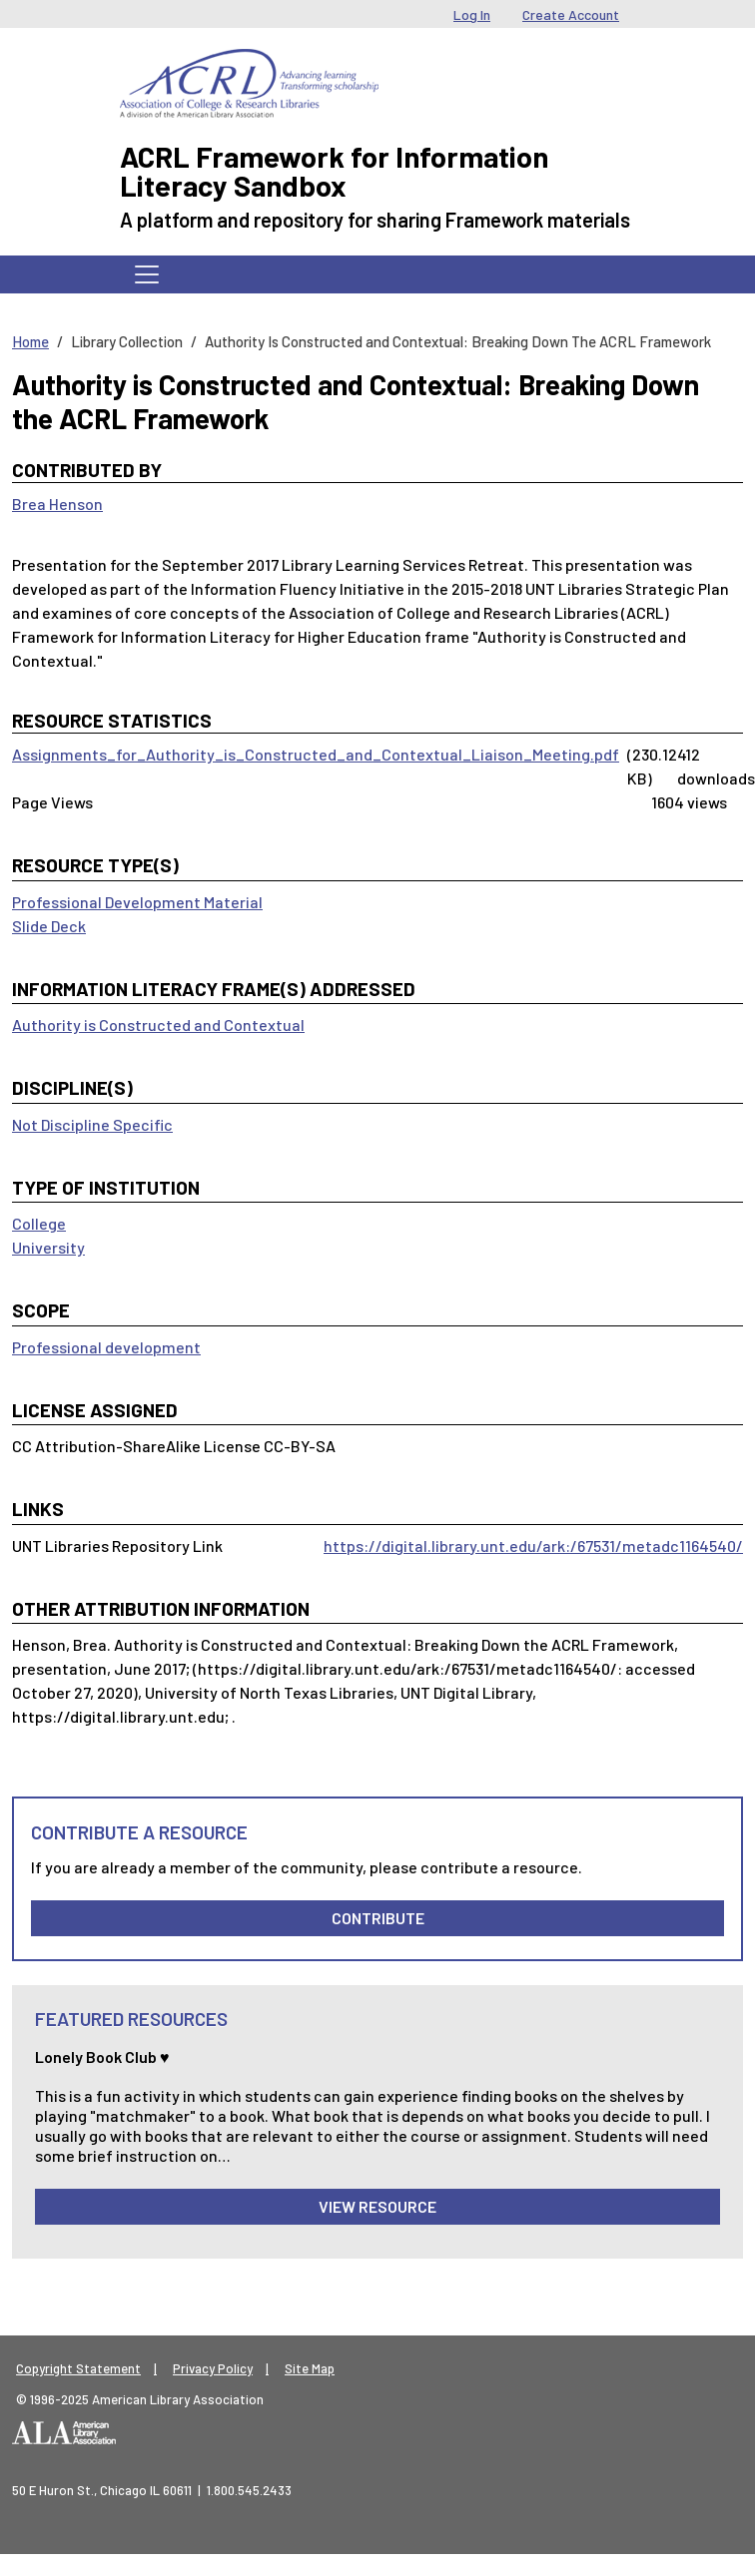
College (39, 1223)
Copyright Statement (78, 2368)
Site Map (310, 2368)
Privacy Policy (213, 2368)
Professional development (106, 1346)
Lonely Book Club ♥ (102, 2056)
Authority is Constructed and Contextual (158, 1024)
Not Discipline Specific (92, 1124)
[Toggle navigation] (147, 274)
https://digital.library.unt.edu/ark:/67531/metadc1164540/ (533, 1545)
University (48, 1247)
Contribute (378, 1917)
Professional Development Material (137, 901)
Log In (471, 14)
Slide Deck (49, 925)
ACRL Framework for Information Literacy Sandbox (334, 171)
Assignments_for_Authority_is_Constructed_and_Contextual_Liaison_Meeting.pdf (315, 754)
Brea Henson (57, 503)
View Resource (377, 2206)
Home (30, 341)
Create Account (570, 14)
